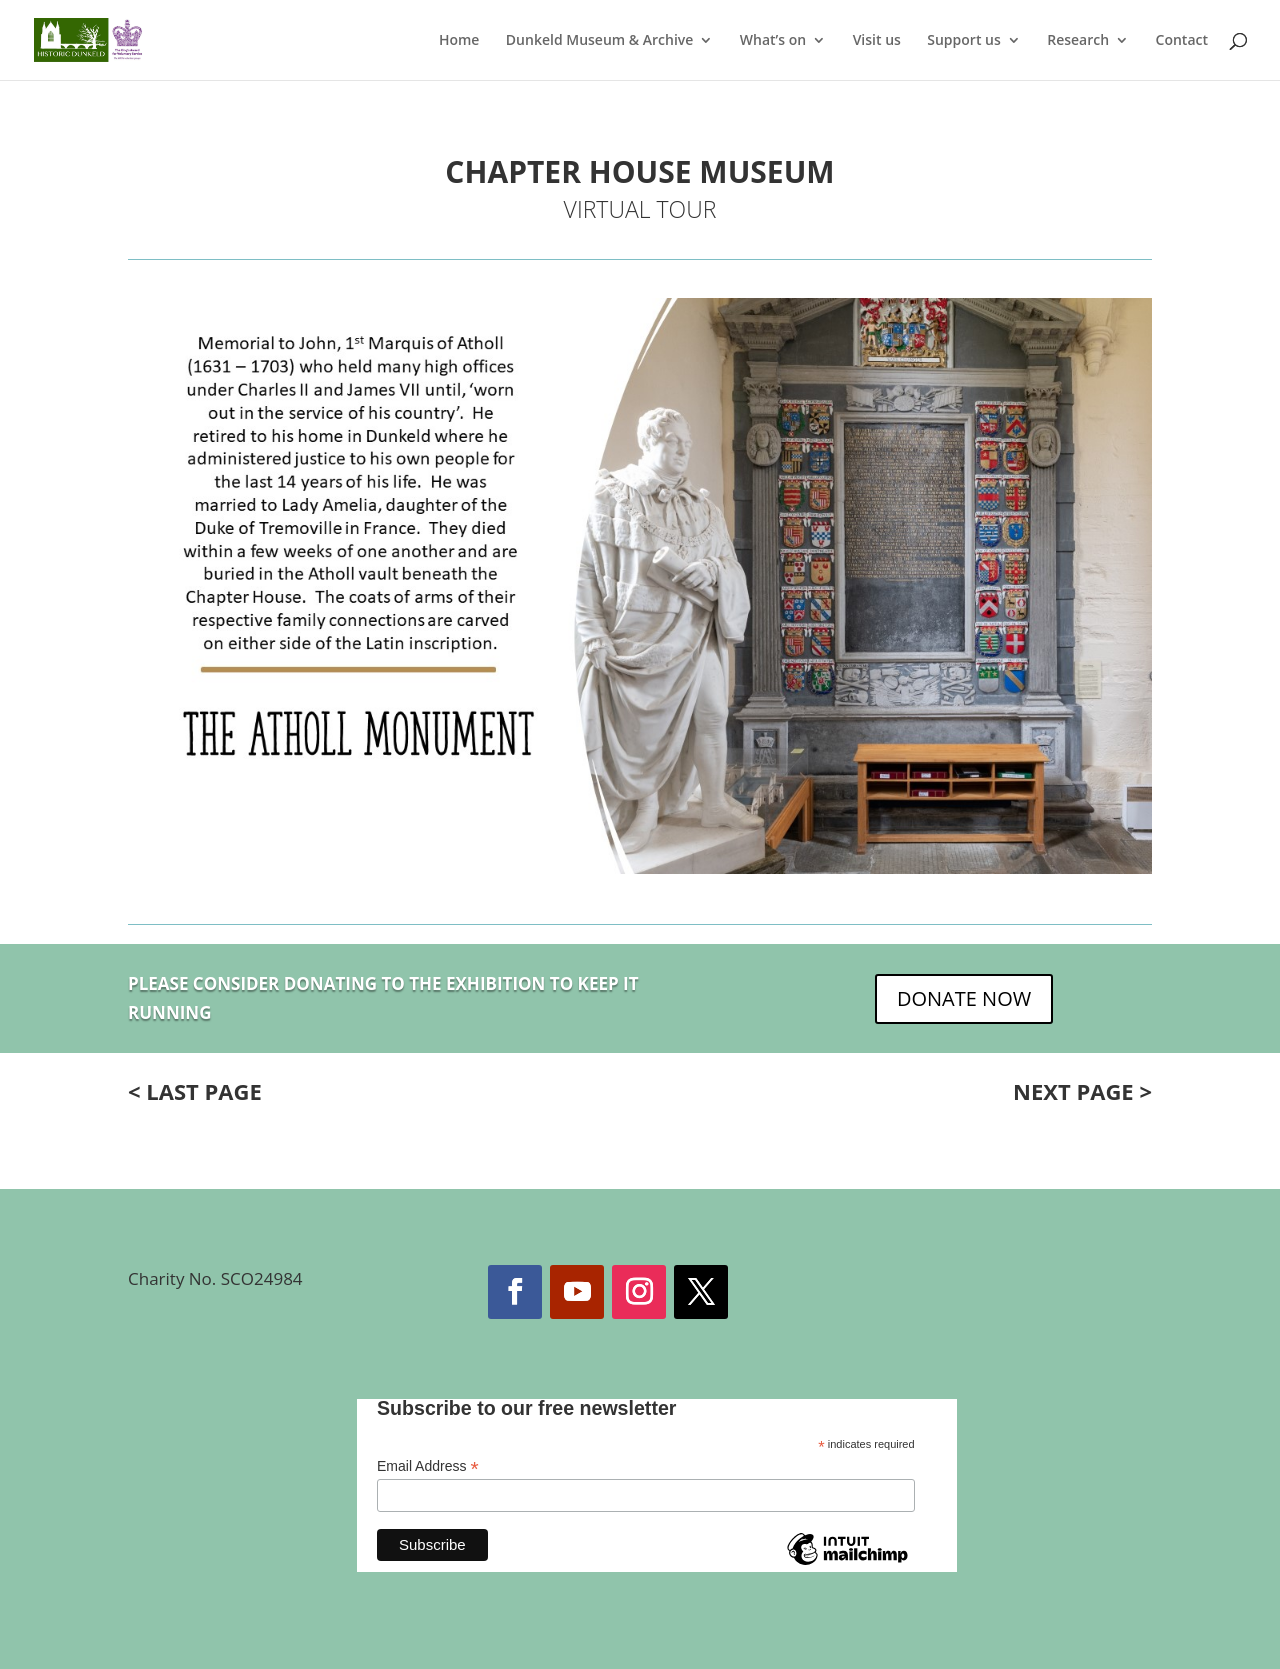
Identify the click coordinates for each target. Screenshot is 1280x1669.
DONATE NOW (964, 998)
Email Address (428, 1466)
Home (459, 41)
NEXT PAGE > (1082, 1091)
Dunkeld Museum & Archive (600, 41)
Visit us (877, 41)
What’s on (773, 41)
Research (1078, 41)
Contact (1182, 41)
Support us (964, 41)
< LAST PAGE (195, 1091)
